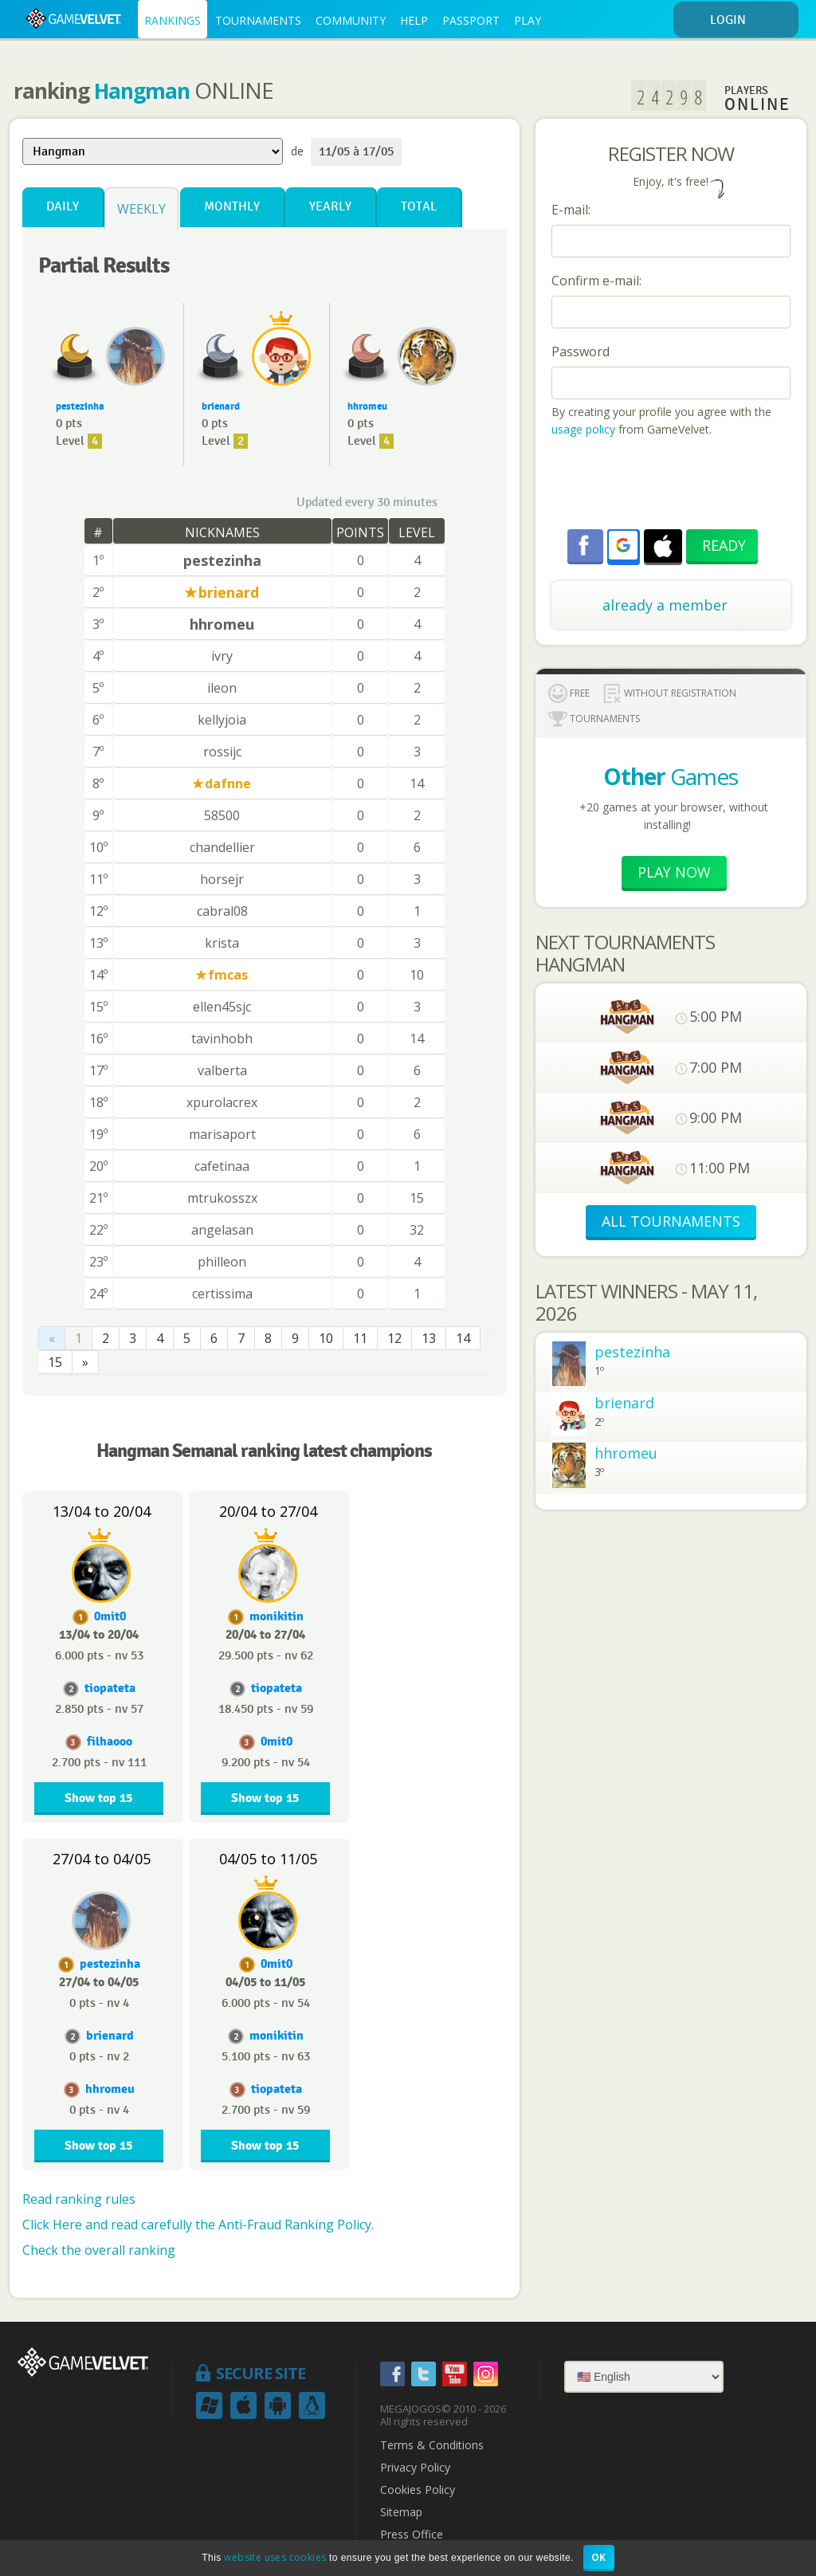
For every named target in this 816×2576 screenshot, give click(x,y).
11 (360, 1338)
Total (419, 206)
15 (55, 1362)
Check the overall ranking (98, 2250)
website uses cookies (275, 2557)
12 (394, 1338)
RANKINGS (172, 20)
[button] (623, 545)
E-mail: (570, 209)
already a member (665, 605)
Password (580, 351)
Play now (674, 872)
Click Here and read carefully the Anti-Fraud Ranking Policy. (198, 2224)
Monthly (232, 206)
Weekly (141, 209)
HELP (414, 20)
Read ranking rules (78, 2199)
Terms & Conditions (432, 2445)
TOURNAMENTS (258, 20)
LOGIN (751, 20)
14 (463, 1338)
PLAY (527, 20)
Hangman (142, 91)
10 (326, 1338)
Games (670, 776)
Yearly (330, 206)
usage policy (583, 429)
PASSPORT (471, 20)
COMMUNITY (351, 20)
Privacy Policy (415, 2467)
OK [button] (598, 2557)
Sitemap (401, 2512)
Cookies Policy (417, 2490)
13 (429, 1338)
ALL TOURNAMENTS (671, 1221)
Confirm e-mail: (596, 280)
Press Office (411, 2534)
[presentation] (672, 485)
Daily (62, 206)
